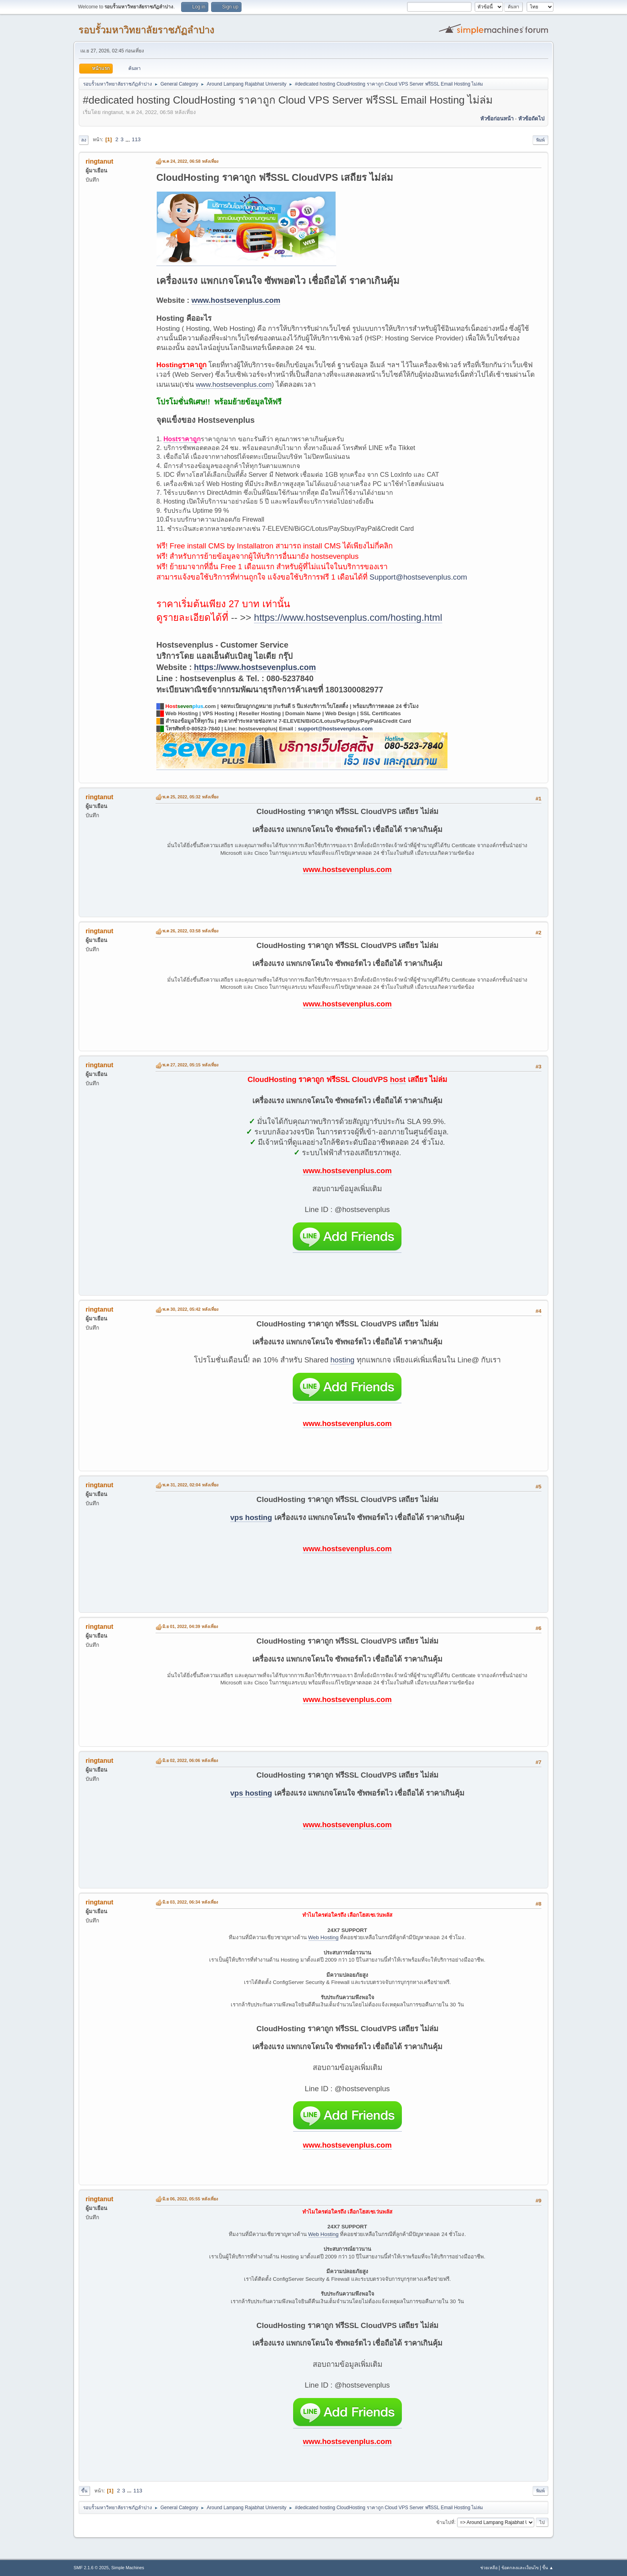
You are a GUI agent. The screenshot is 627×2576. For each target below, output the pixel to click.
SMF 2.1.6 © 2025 (91, 2567)
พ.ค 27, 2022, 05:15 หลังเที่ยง (190, 1064)
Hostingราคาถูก (181, 365)
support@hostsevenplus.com (335, 729)
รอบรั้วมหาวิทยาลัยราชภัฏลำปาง (146, 29)
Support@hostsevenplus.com (418, 577)
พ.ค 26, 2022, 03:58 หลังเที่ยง (190, 930)
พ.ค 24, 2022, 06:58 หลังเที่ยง (190, 161)
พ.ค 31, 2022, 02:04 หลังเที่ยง (190, 1484)
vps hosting (251, 1517)
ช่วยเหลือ (488, 2567)
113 (136, 139)
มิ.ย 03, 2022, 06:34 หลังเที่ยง (190, 1902)
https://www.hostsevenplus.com (255, 667)
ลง (83, 140)
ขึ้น (84, 2490)
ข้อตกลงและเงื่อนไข (520, 2567)
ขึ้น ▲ (547, 2567)
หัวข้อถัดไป (531, 119)
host (397, 1079)
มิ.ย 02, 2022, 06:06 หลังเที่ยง (190, 1760)
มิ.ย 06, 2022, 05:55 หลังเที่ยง (190, 2198)
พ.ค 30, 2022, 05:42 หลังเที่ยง (190, 1309)
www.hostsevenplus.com (236, 300)
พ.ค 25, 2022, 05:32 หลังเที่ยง (190, 796)
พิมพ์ (540, 140)
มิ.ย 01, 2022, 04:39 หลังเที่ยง (190, 1626)
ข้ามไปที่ (445, 2522)
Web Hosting (323, 1937)
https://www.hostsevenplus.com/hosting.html (348, 617)
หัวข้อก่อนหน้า (496, 119)
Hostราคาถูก (182, 439)
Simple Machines (127, 2567)
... (129, 139)
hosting (342, 1360)
